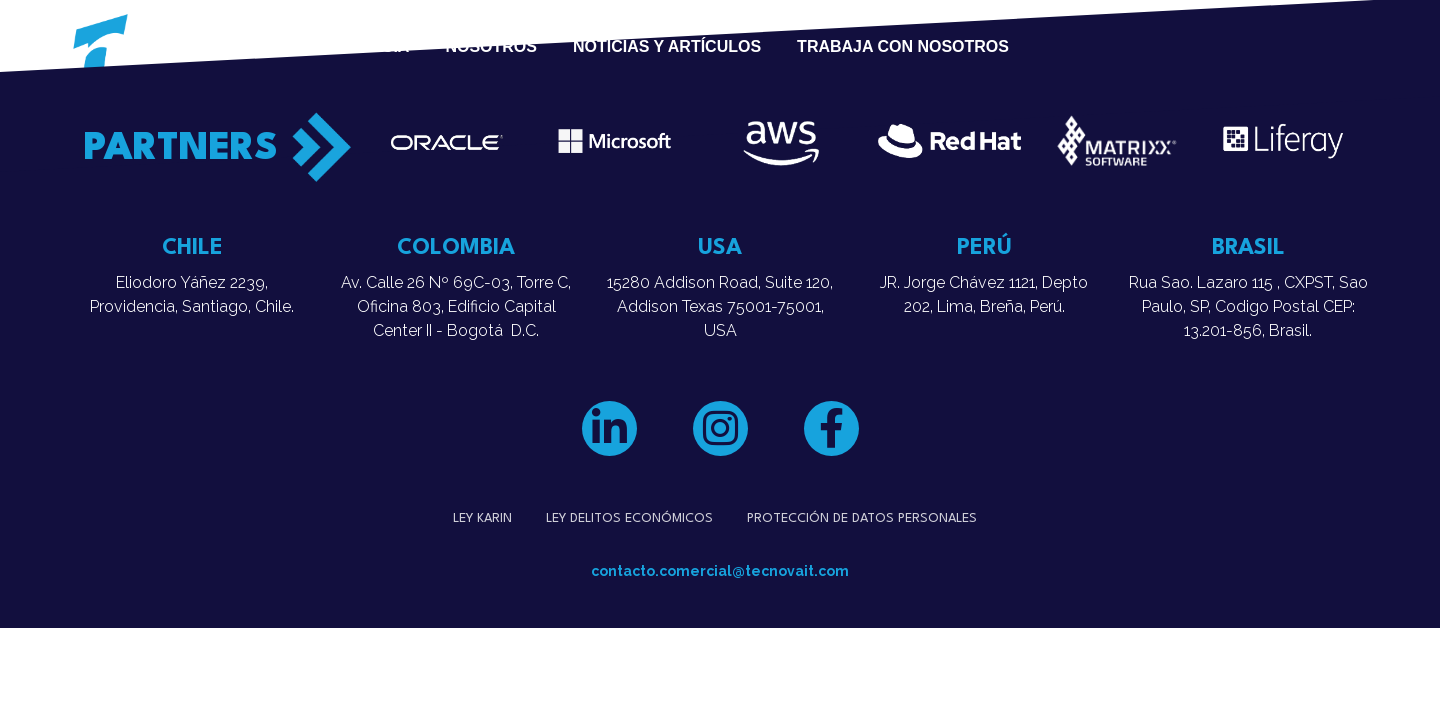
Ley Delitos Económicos (629, 518)
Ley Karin (482, 518)
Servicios (207, 46)
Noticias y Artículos (667, 46)
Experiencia (355, 46)
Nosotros (491, 46)
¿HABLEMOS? (1157, 47)
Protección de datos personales (862, 518)
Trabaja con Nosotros (903, 46)
